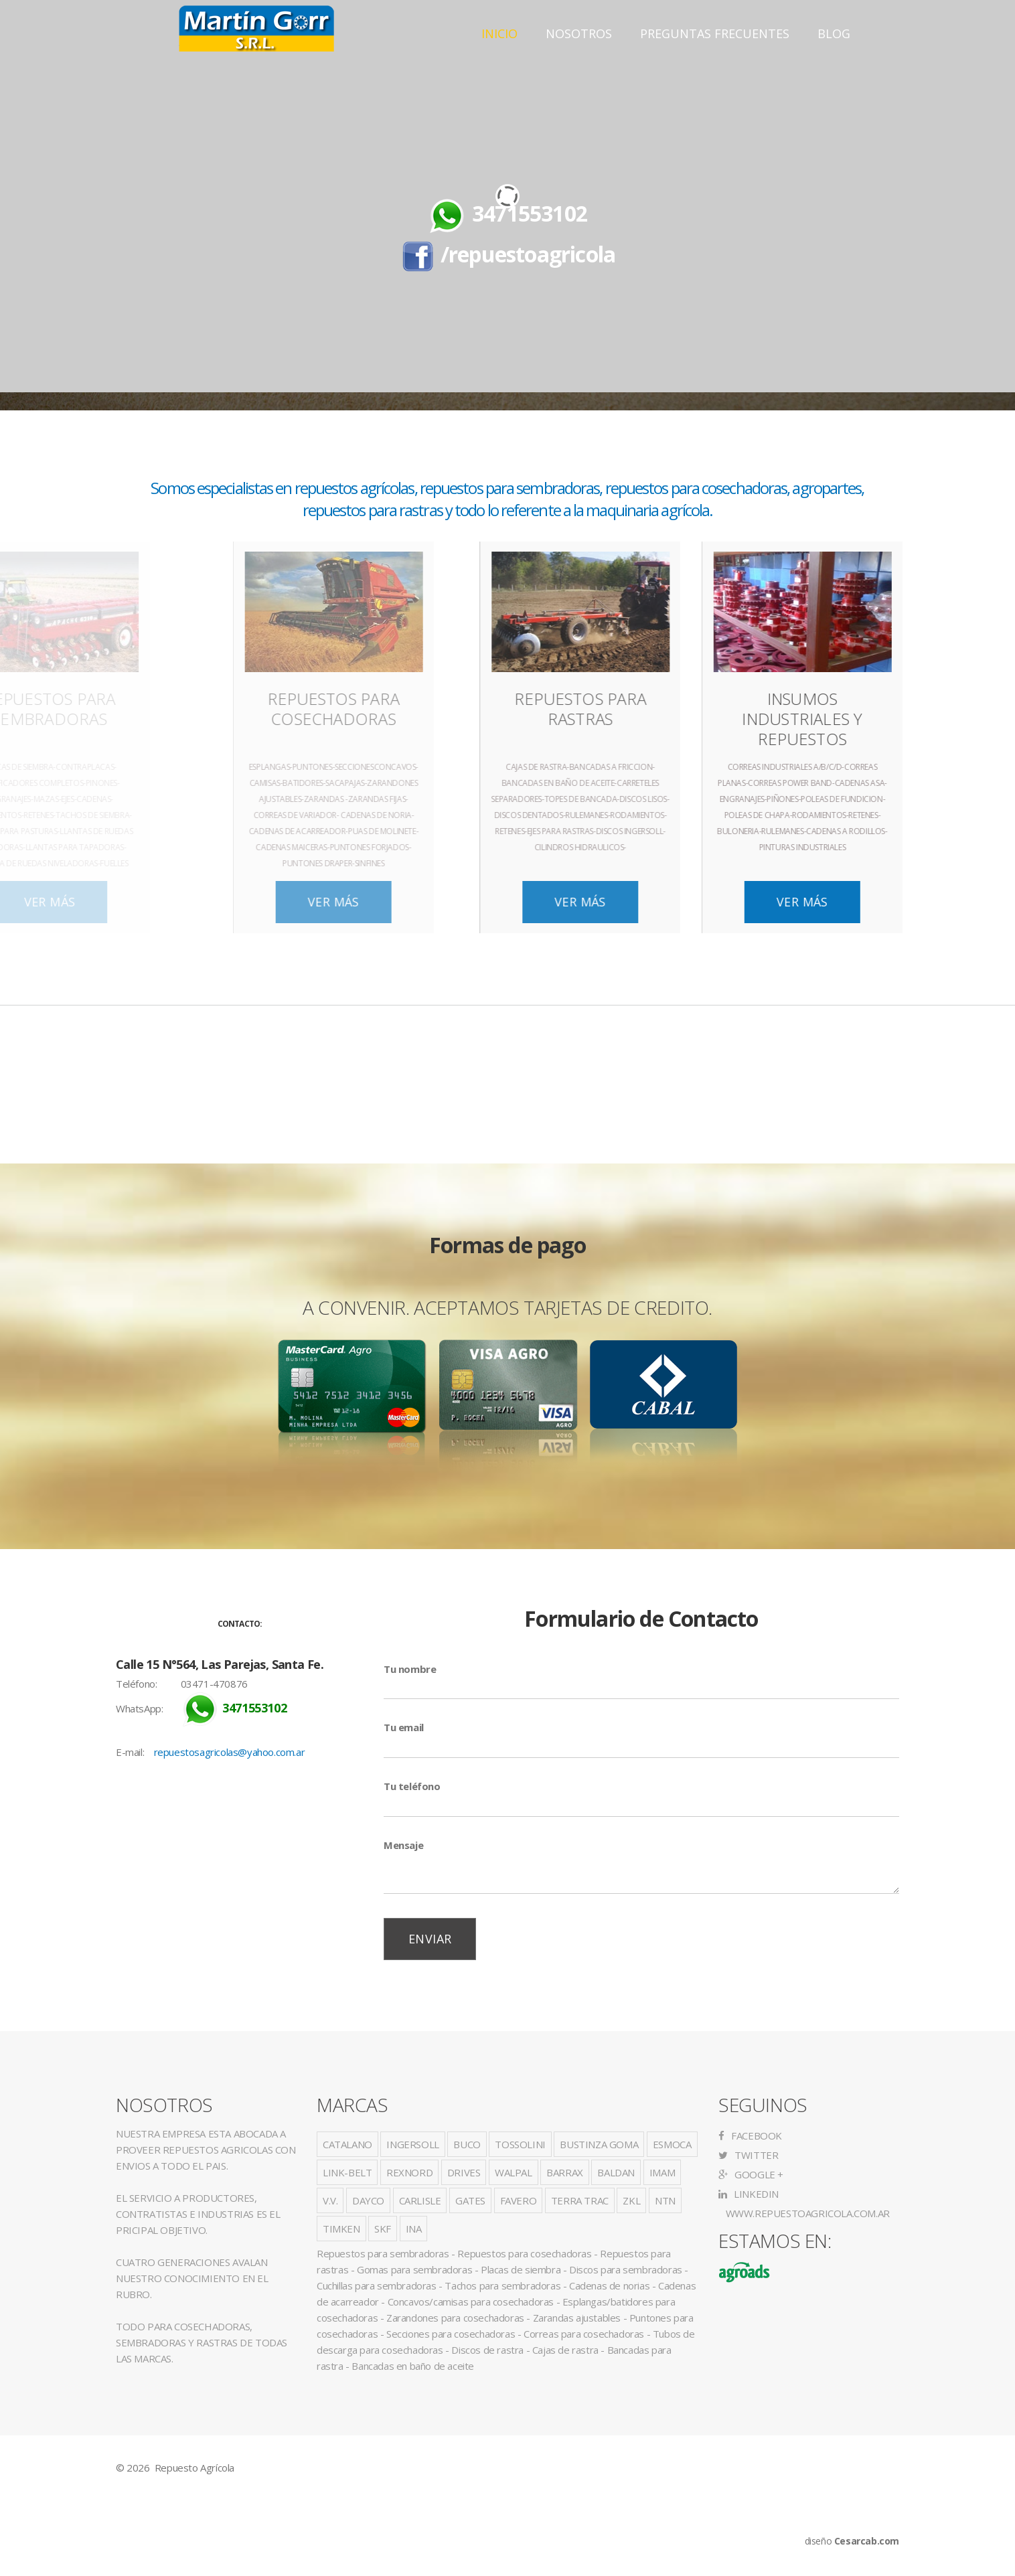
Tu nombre (410, 1669)
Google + (750, 2174)
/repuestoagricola (528, 254)
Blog (833, 33)
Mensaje (403, 1845)
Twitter (748, 2155)
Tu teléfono (412, 1786)
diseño (852, 2540)
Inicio (499, 33)
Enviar (429, 1939)
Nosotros (579, 33)
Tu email (404, 1727)
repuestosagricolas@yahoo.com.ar (229, 1752)
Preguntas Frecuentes (714, 33)
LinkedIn (748, 2193)
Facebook (750, 2135)
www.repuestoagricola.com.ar (806, 2213)
